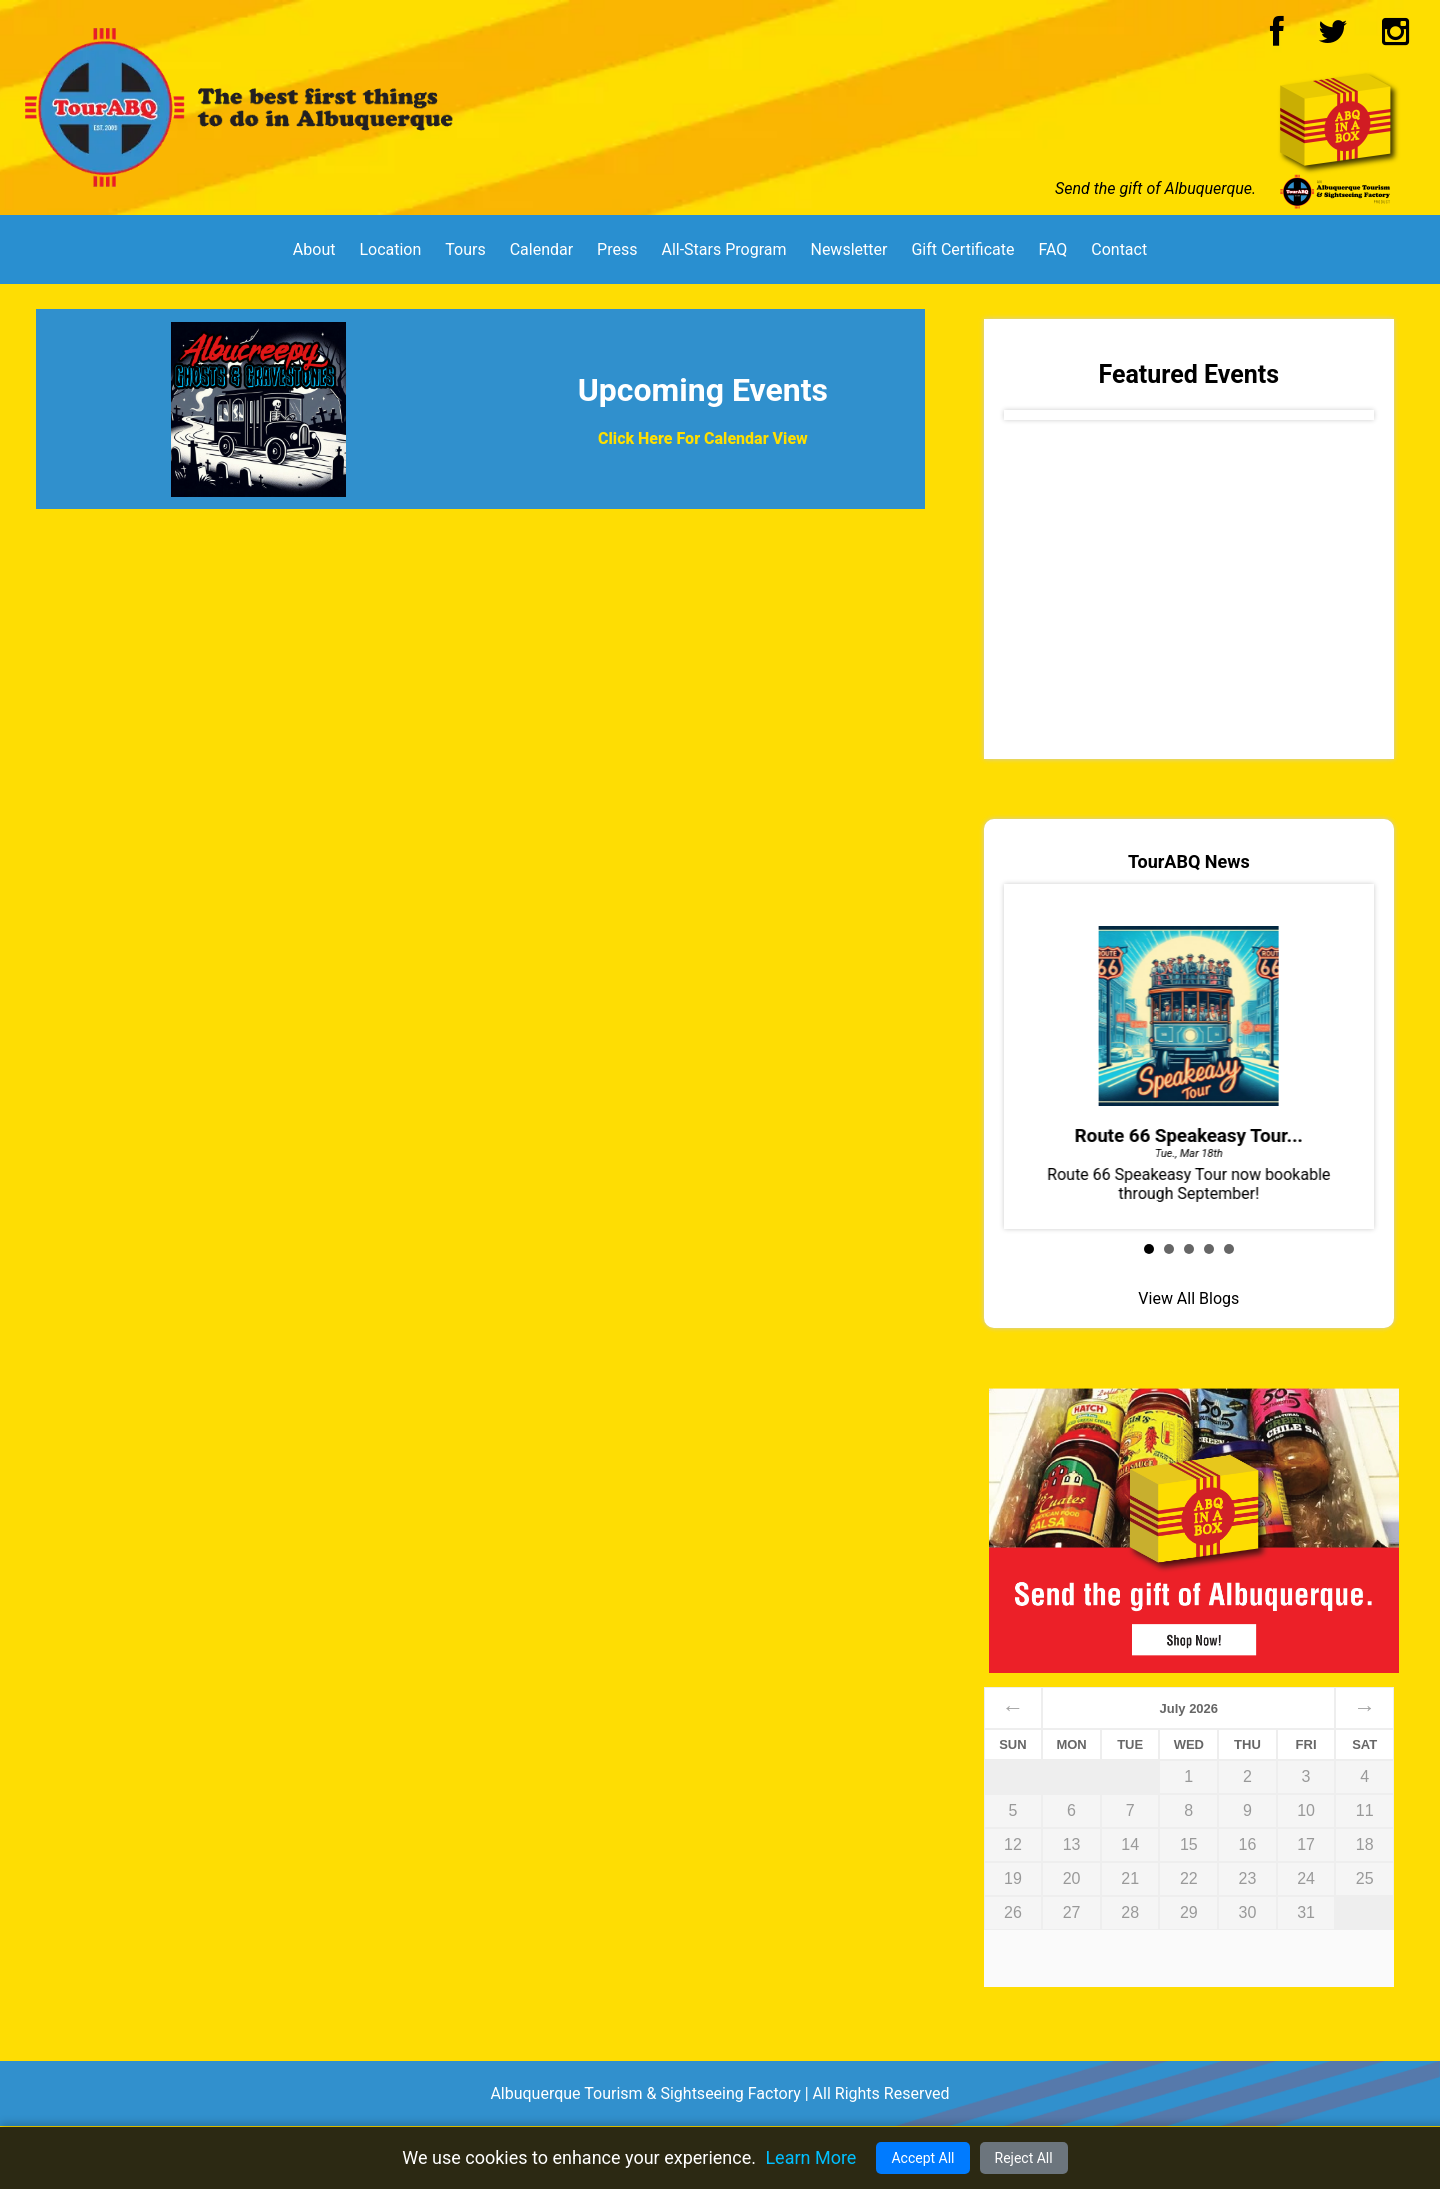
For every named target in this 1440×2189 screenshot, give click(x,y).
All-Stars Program (723, 249)
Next (1338, 420)
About (314, 249)
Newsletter (848, 249)
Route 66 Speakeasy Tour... (1189, 1136)
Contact (1119, 249)
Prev (1040, 420)
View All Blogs (1188, 1298)
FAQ (1052, 249)
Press (617, 249)
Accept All (922, 2158)
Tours (465, 249)
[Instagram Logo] (1395, 37)
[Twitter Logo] (1333, 37)
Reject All (1024, 2158)
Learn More (810, 2157)
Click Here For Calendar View (703, 438)
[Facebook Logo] (1277, 37)
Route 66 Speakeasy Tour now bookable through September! (1189, 1055)
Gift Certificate (962, 249)
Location (390, 249)
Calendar (541, 249)
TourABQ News (1189, 861)
